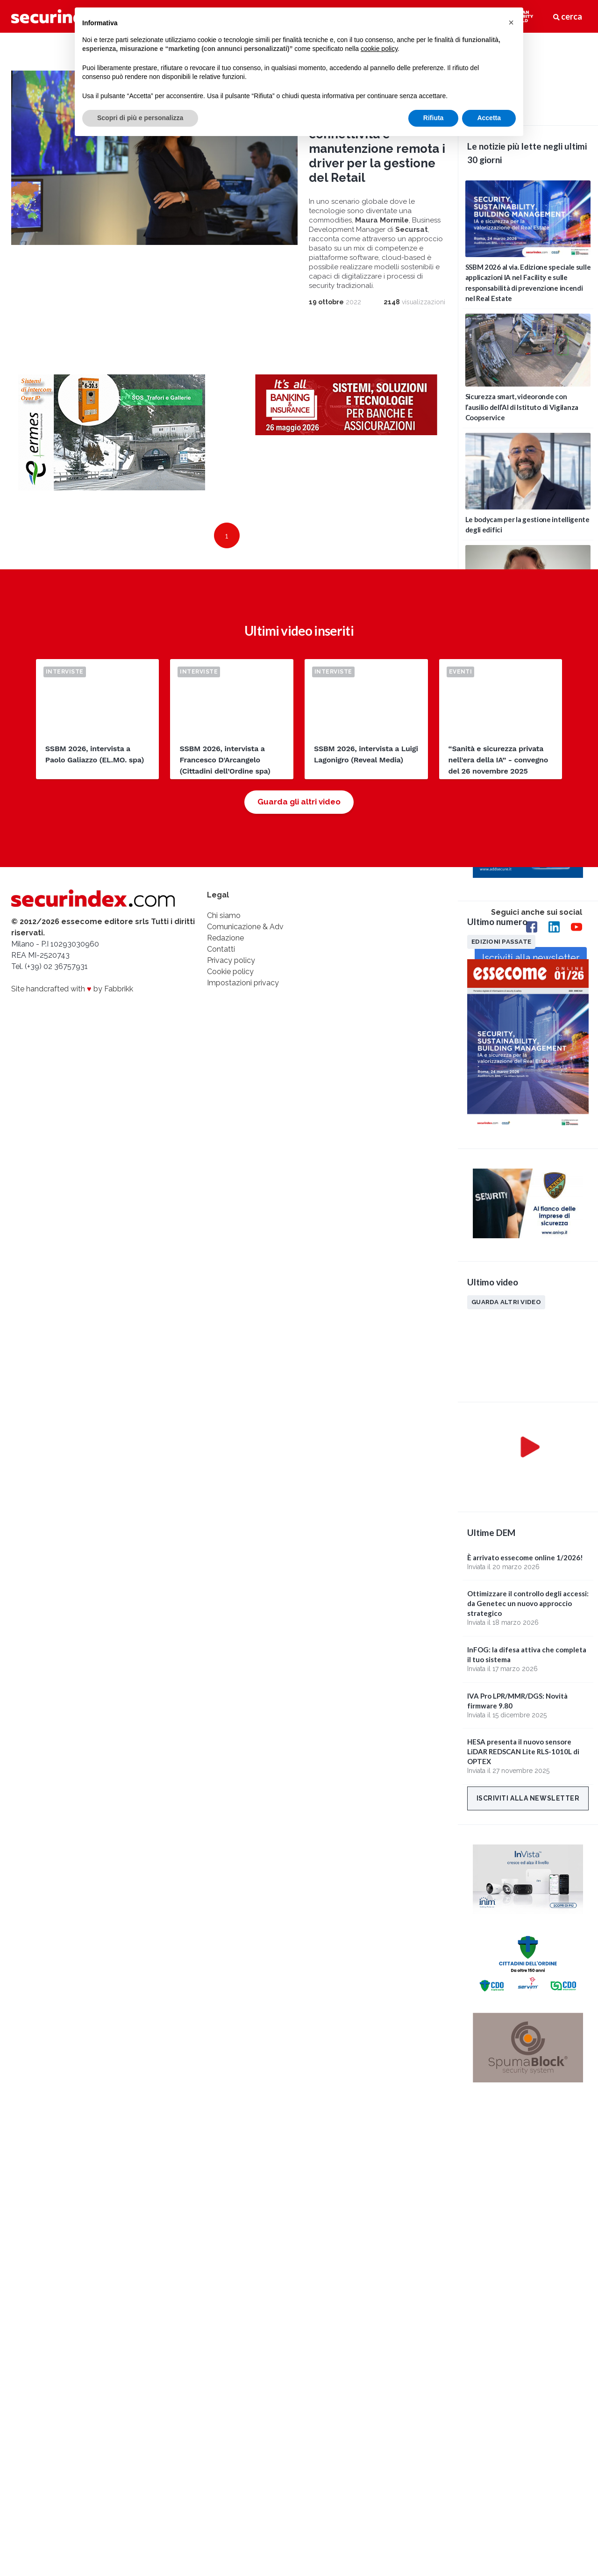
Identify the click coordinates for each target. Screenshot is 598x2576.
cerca (567, 16)
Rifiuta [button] (433, 118)
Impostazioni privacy (243, 982)
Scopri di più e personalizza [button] (140, 118)
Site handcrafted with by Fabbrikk (72, 988)
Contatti (221, 949)
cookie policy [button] (379, 48)
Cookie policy (230, 971)
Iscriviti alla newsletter (528, 1798)
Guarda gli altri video (299, 801)
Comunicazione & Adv (245, 926)
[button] (511, 22)
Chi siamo (224, 915)
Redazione (225, 937)
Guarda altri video (506, 1302)
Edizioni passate (501, 941)
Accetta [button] (489, 118)
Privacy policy (231, 960)
